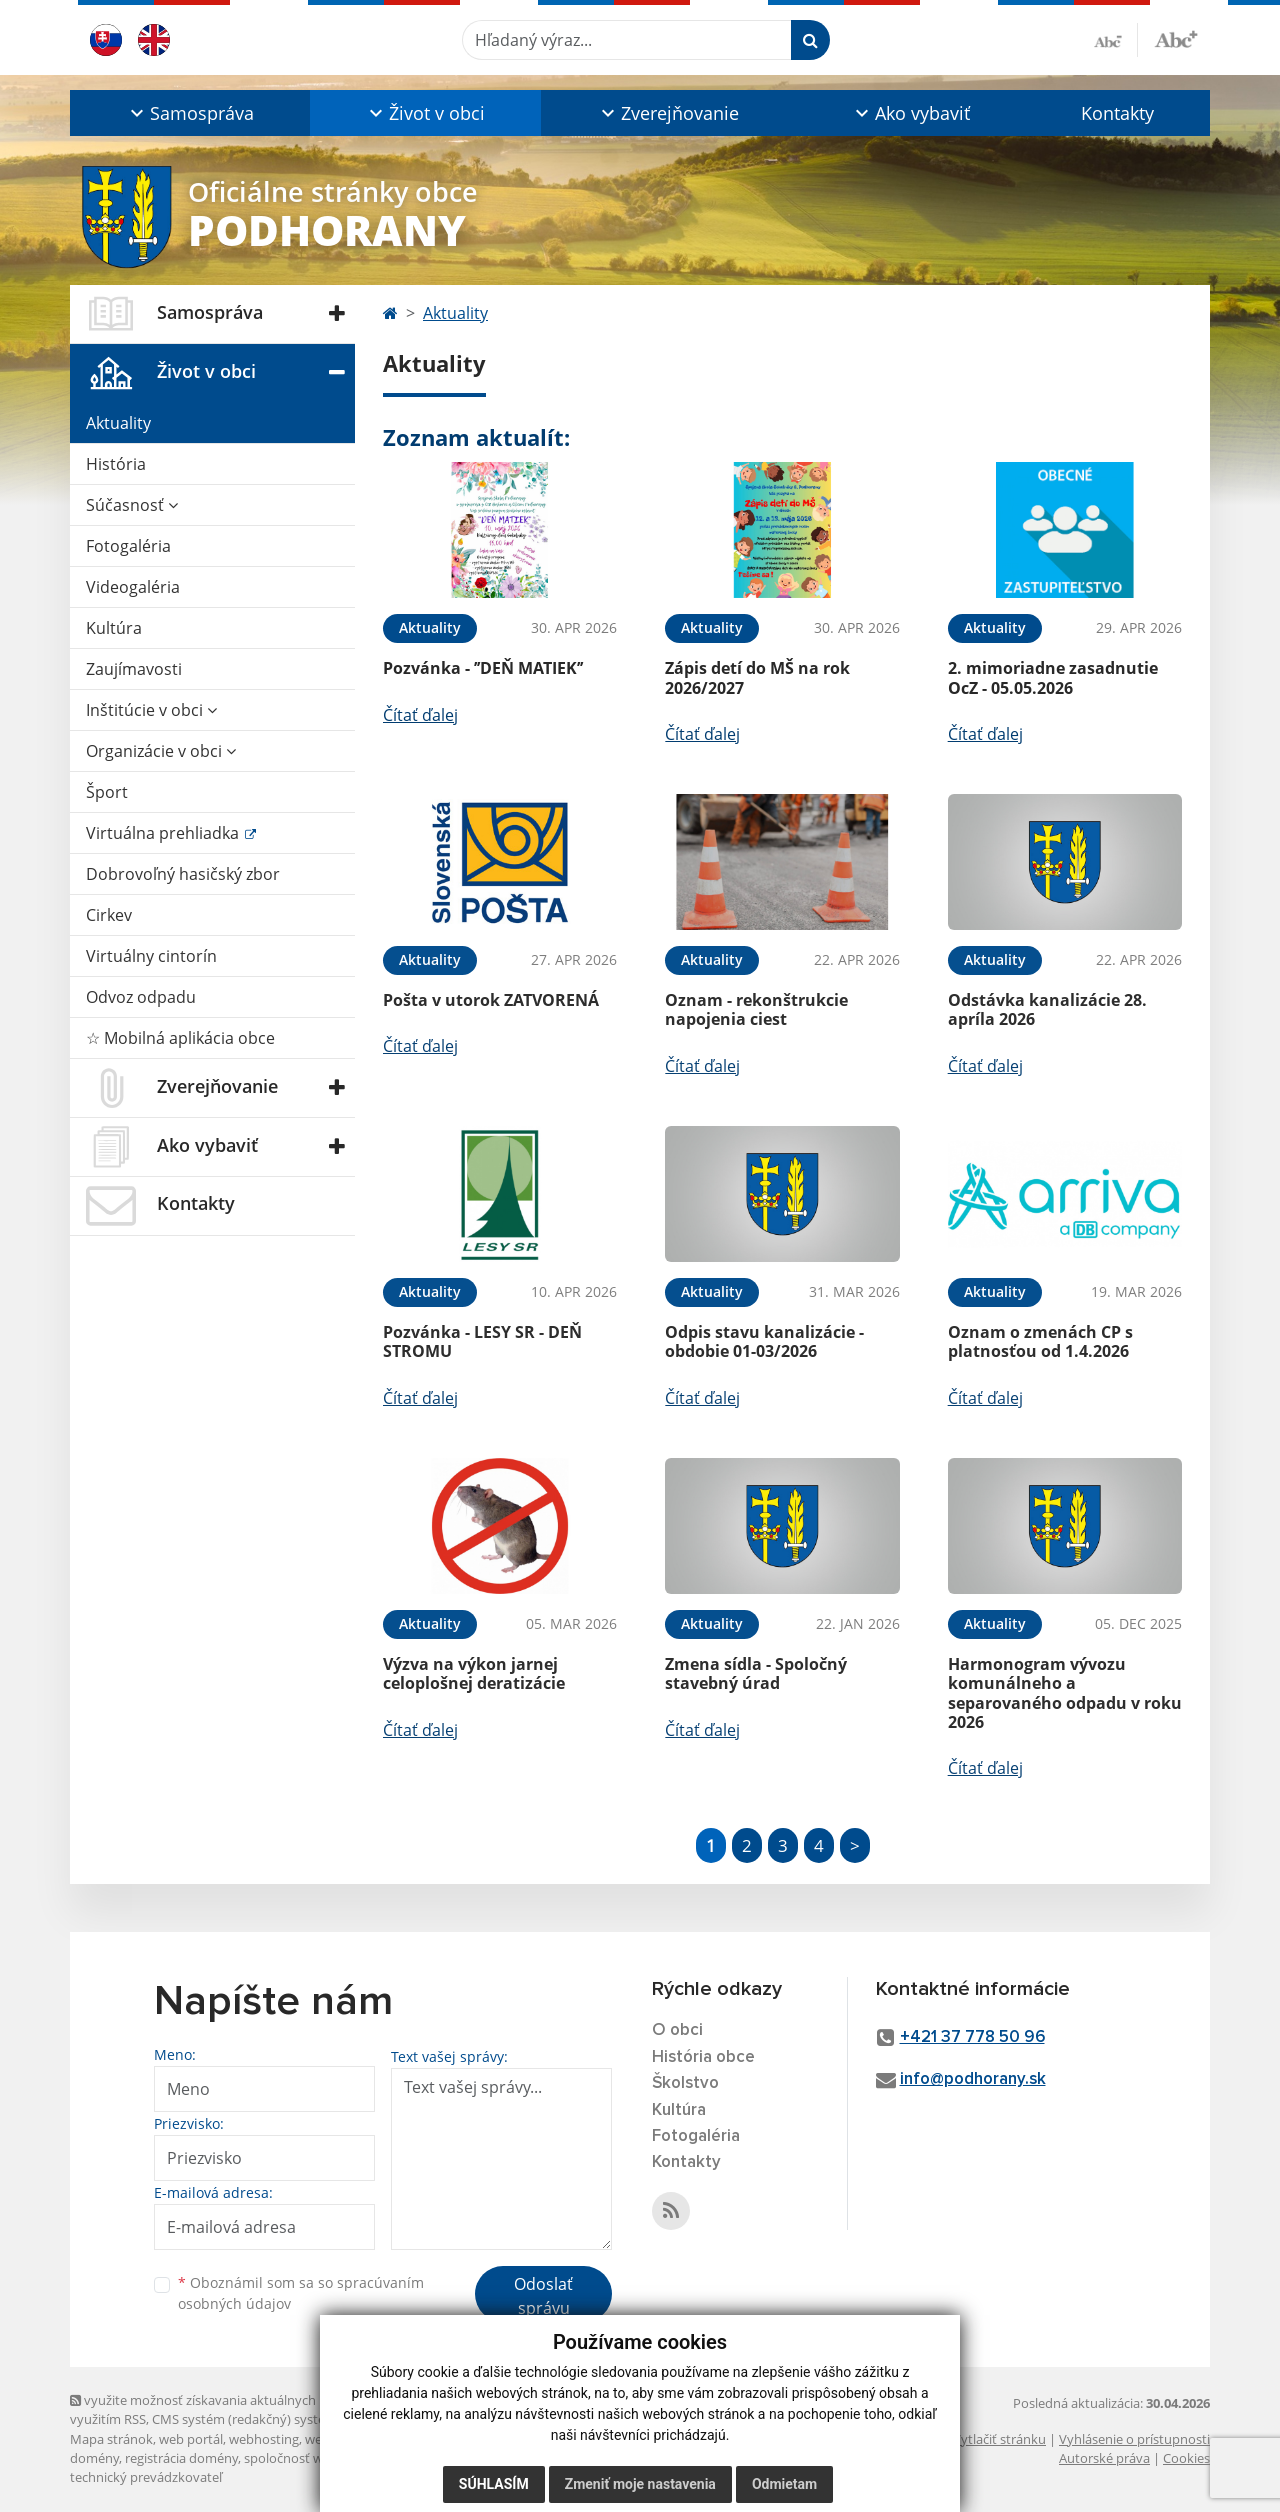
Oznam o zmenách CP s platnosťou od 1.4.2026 (1040, 1341)
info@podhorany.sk (973, 2079)
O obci (677, 2030)
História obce (703, 2057)
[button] (190, 113)
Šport (107, 792)
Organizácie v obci (161, 751)
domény (94, 2458)
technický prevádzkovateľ (146, 2477)
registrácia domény (181, 2458)
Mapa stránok (111, 2439)
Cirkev (109, 915)
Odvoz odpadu (141, 997)
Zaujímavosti (134, 669)
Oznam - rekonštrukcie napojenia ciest (756, 1009)
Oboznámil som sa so (301, 2293)
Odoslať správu (543, 2296)
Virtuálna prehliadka (164, 833)
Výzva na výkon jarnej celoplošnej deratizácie (474, 1673)
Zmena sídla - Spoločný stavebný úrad (756, 1673)
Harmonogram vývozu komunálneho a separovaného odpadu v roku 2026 (1065, 1693)
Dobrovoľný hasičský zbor (183, 874)
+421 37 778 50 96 (972, 2037)
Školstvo (685, 2083)
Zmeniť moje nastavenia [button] (640, 2484)
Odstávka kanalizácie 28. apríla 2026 (1047, 1009)
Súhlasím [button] (494, 2484)
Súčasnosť (132, 505)
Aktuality (118, 423)
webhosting (264, 2439)
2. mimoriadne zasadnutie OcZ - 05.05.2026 (1053, 677)
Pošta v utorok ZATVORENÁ (491, 1000)
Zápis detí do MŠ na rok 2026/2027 (757, 677)
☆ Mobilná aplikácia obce (180, 1038)
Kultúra (114, 628)
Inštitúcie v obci (151, 710)
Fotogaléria (128, 546)
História (116, 464)
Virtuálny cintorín (151, 956)
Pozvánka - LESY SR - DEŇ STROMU (482, 1341)
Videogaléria (133, 587)
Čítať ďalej (420, 715)
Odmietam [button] (784, 2484)
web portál (191, 2439)
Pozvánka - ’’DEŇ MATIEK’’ (483, 668)
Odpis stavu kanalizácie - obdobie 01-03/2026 (764, 1341)
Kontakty (1117, 113)
